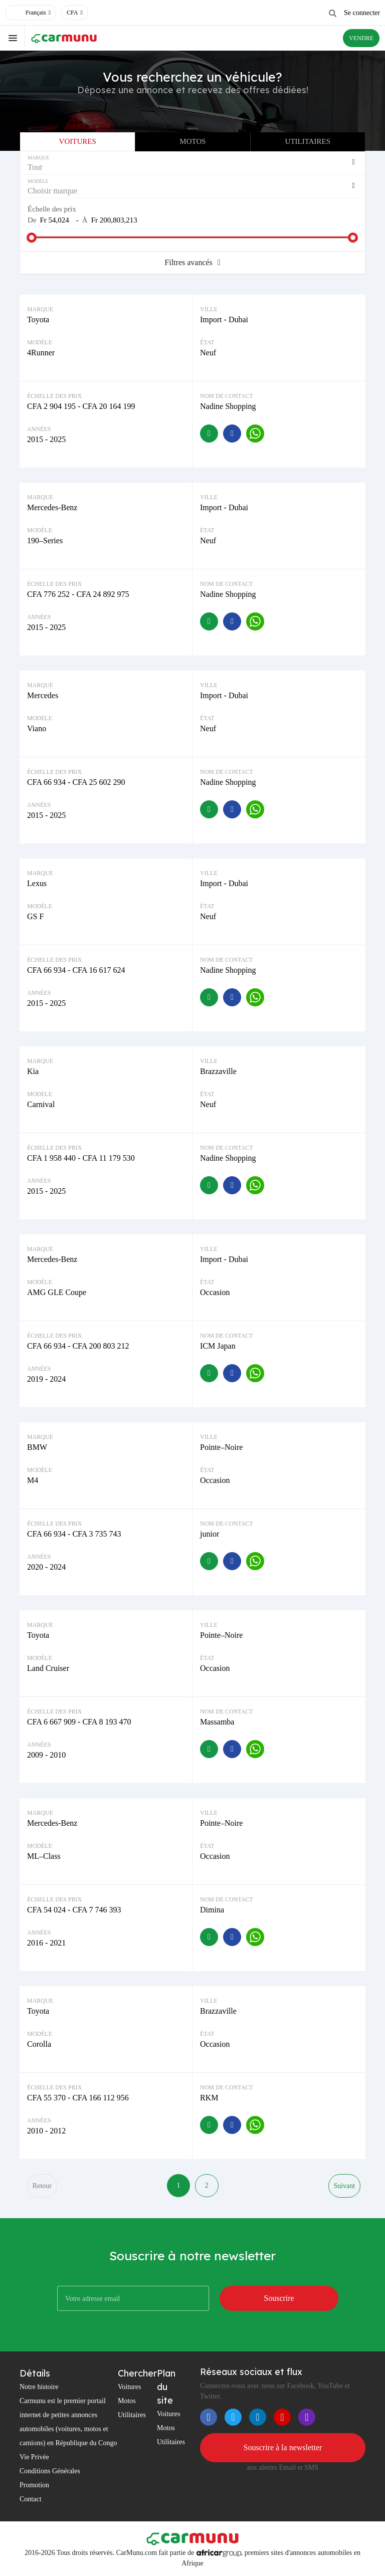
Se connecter (362, 13)
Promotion (34, 2485)
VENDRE (361, 38)
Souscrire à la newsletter (283, 2448)
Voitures (77, 141)
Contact (31, 2499)
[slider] (32, 238)
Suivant (344, 2186)
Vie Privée (34, 2457)
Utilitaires (307, 141)
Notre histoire (39, 2387)
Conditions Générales (50, 2471)
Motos (192, 141)
